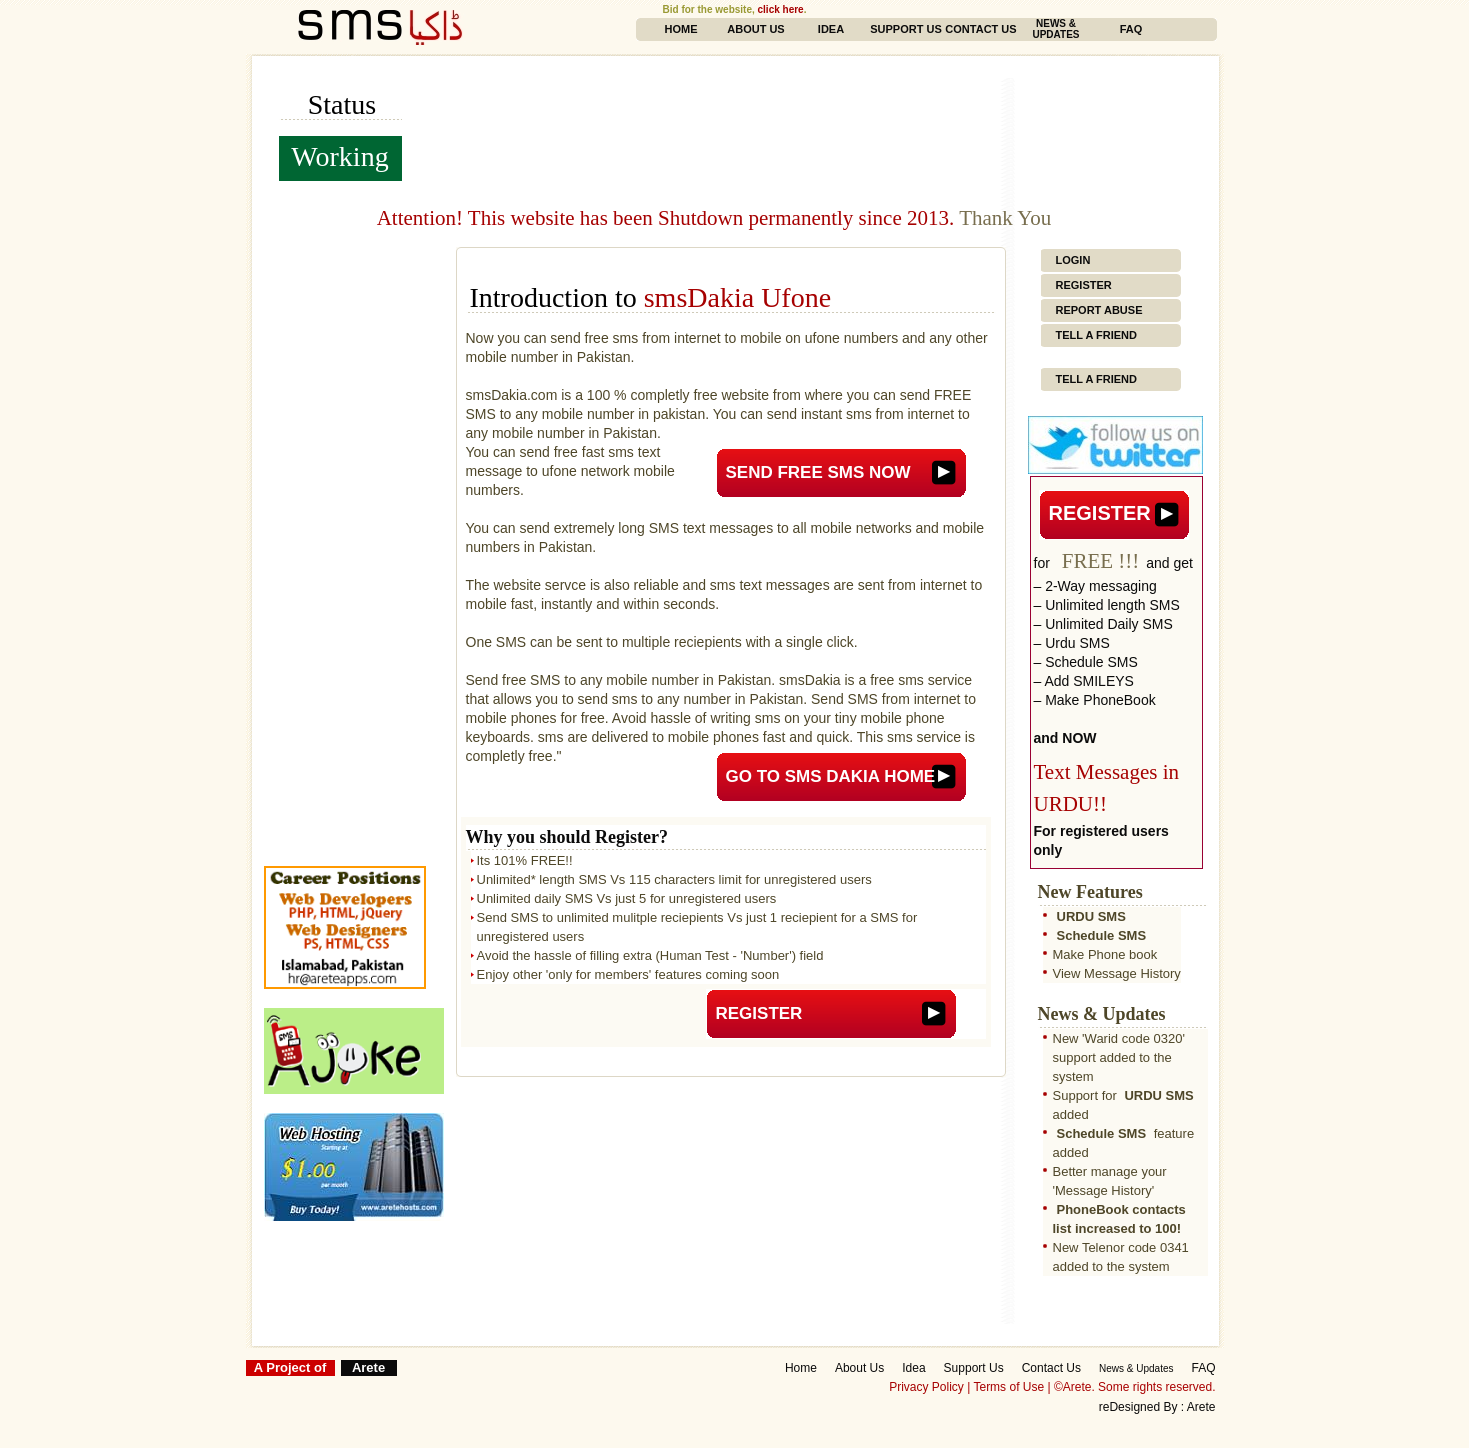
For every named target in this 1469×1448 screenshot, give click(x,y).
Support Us (906, 29)
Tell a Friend (1096, 335)
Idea (831, 29)
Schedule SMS (1102, 935)
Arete (368, 1367)
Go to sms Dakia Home (831, 776)
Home (681, 29)
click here (781, 9)
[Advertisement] (824, 85)
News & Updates (1055, 29)
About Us (755, 29)
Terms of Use (1008, 1387)
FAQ (1131, 29)
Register (759, 1013)
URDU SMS (1091, 916)
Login (1073, 260)
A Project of (290, 1367)
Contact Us (980, 29)
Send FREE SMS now (818, 472)
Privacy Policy (926, 1387)
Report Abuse (1099, 310)
